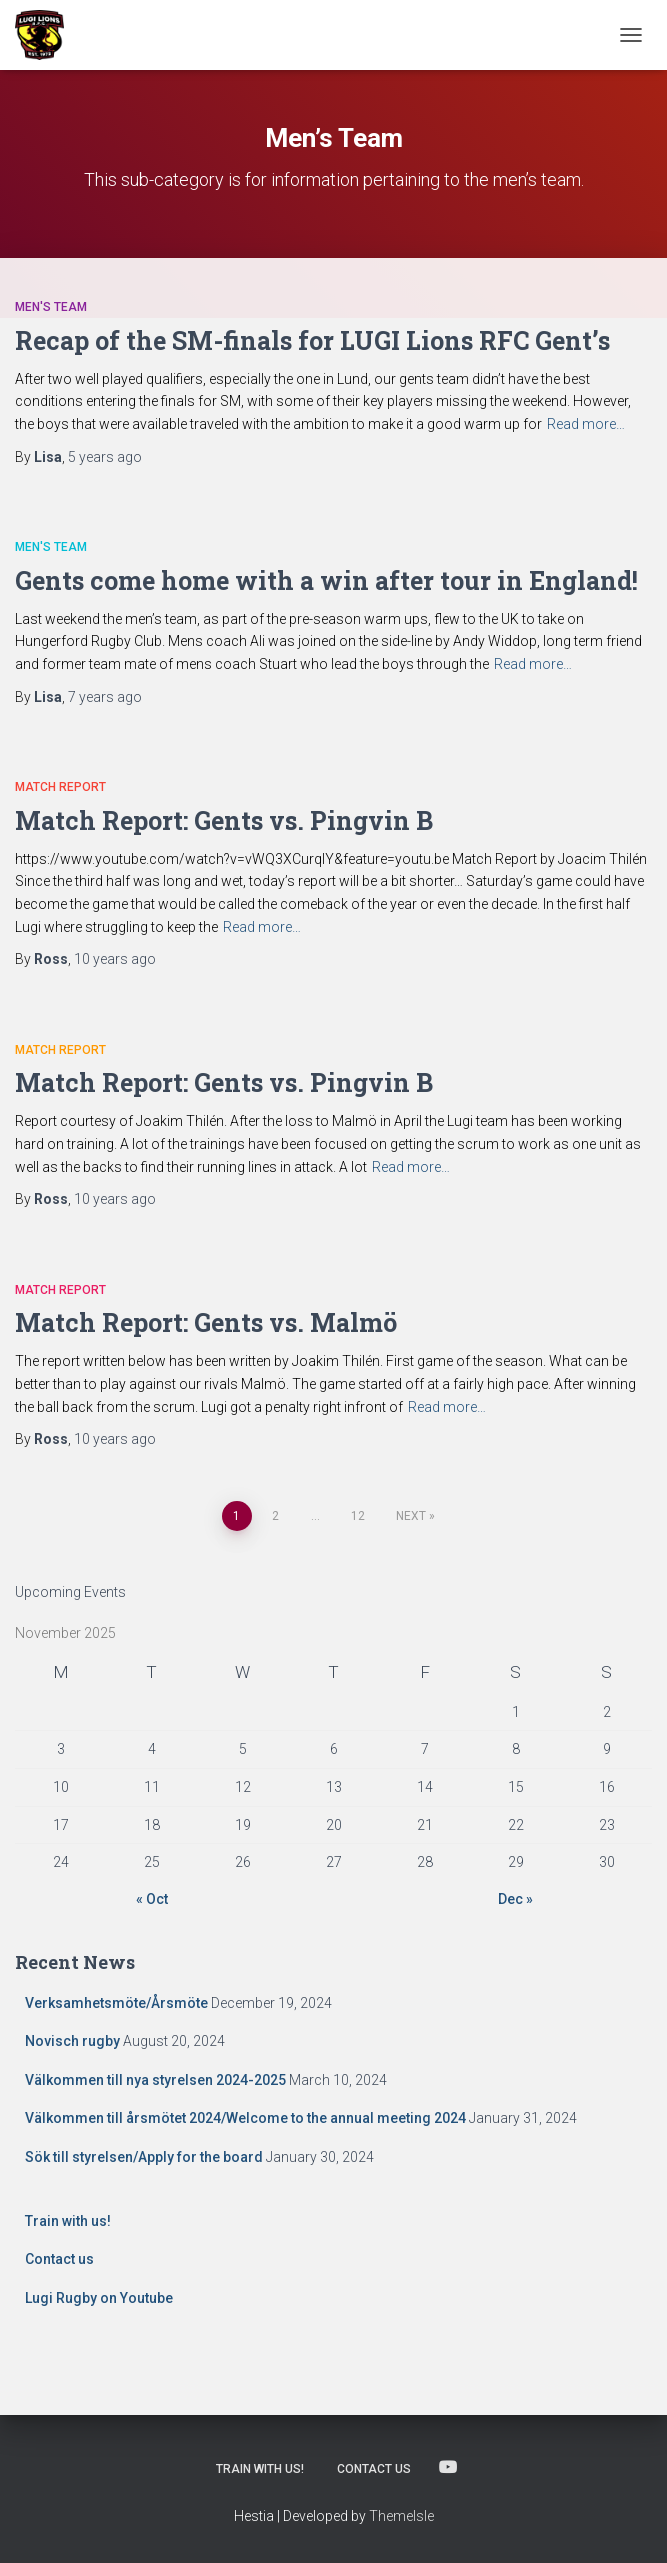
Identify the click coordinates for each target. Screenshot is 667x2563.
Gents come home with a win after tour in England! (326, 580)
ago (105, 457)
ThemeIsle (401, 2516)
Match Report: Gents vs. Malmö (206, 1322)
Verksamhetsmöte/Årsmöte (116, 2003)
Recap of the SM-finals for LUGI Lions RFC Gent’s (312, 340)
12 (358, 1516)
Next (411, 1516)
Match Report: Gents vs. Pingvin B (224, 820)
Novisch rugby (72, 2041)
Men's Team (51, 307)
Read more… (586, 424)
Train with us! (68, 2221)
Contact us (59, 2259)
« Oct (152, 1899)
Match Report (60, 787)
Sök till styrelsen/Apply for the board (144, 2157)
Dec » (515, 1899)
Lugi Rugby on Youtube (99, 2298)
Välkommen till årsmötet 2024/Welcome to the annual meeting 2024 (245, 2118)
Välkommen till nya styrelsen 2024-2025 (155, 2080)
